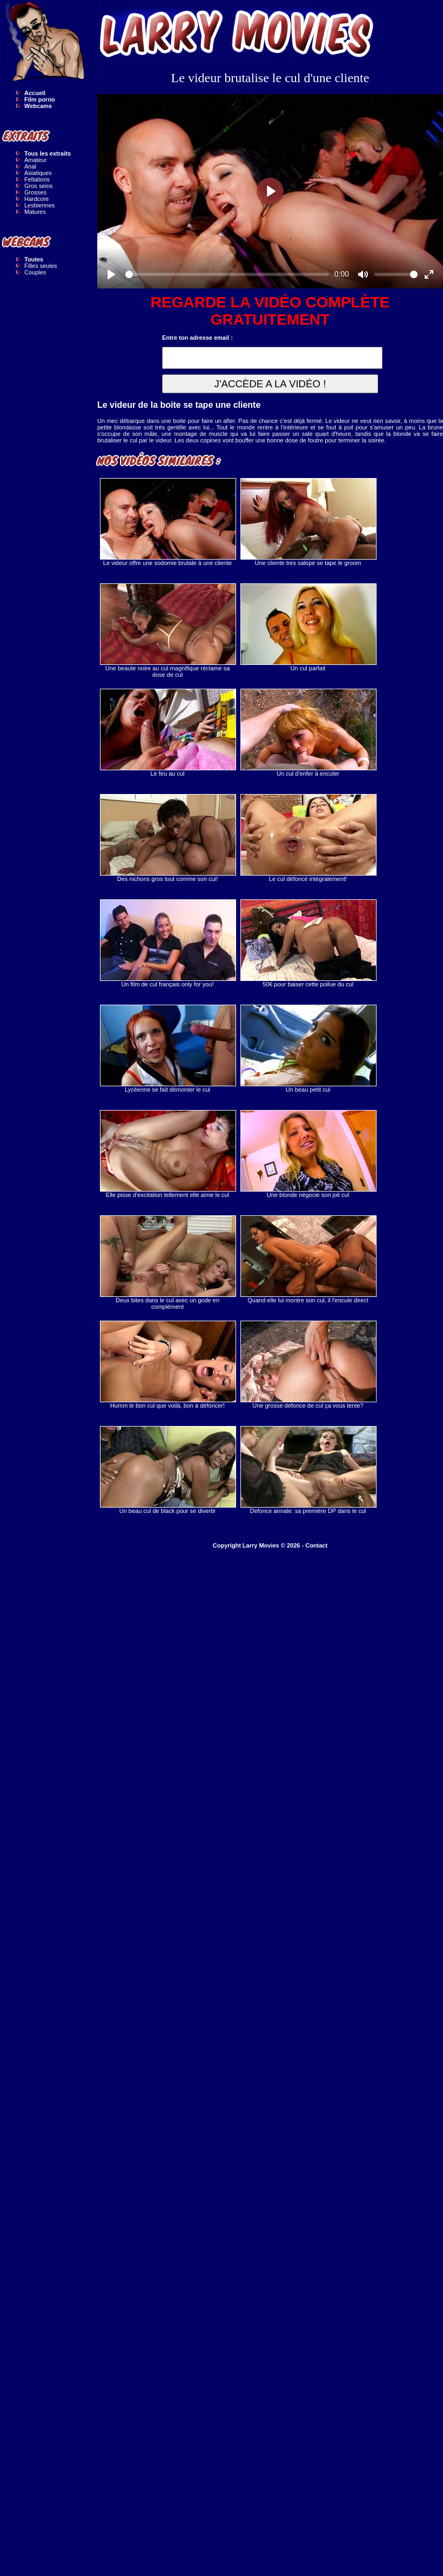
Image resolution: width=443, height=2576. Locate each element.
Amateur (35, 160)
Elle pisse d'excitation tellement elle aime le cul (167, 1154)
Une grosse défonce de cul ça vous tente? (307, 1365)
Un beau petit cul (307, 1049)
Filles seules (40, 266)
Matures (35, 211)
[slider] (227, 274)
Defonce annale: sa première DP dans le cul (307, 1470)
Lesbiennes (39, 205)
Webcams (38, 106)
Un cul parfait (307, 627)
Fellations (37, 179)
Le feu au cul (167, 733)
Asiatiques (38, 173)
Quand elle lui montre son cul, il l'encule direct (307, 1259)
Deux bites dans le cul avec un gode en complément (167, 1262)
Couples (35, 272)
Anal (30, 166)
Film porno (39, 99)
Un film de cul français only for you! (167, 943)
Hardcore (36, 199)
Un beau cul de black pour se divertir (167, 1470)
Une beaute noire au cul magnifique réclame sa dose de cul (167, 630)
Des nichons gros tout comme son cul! (167, 838)
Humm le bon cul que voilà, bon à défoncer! (167, 1365)
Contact (316, 1545)
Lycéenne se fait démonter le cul (167, 1049)
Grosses (35, 192)
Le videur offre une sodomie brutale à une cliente (167, 522)
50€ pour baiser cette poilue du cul (307, 943)
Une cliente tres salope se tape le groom (307, 522)
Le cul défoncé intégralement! (307, 838)
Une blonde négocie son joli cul (307, 1154)
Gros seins (38, 186)
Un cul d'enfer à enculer (307, 733)
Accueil (34, 93)
